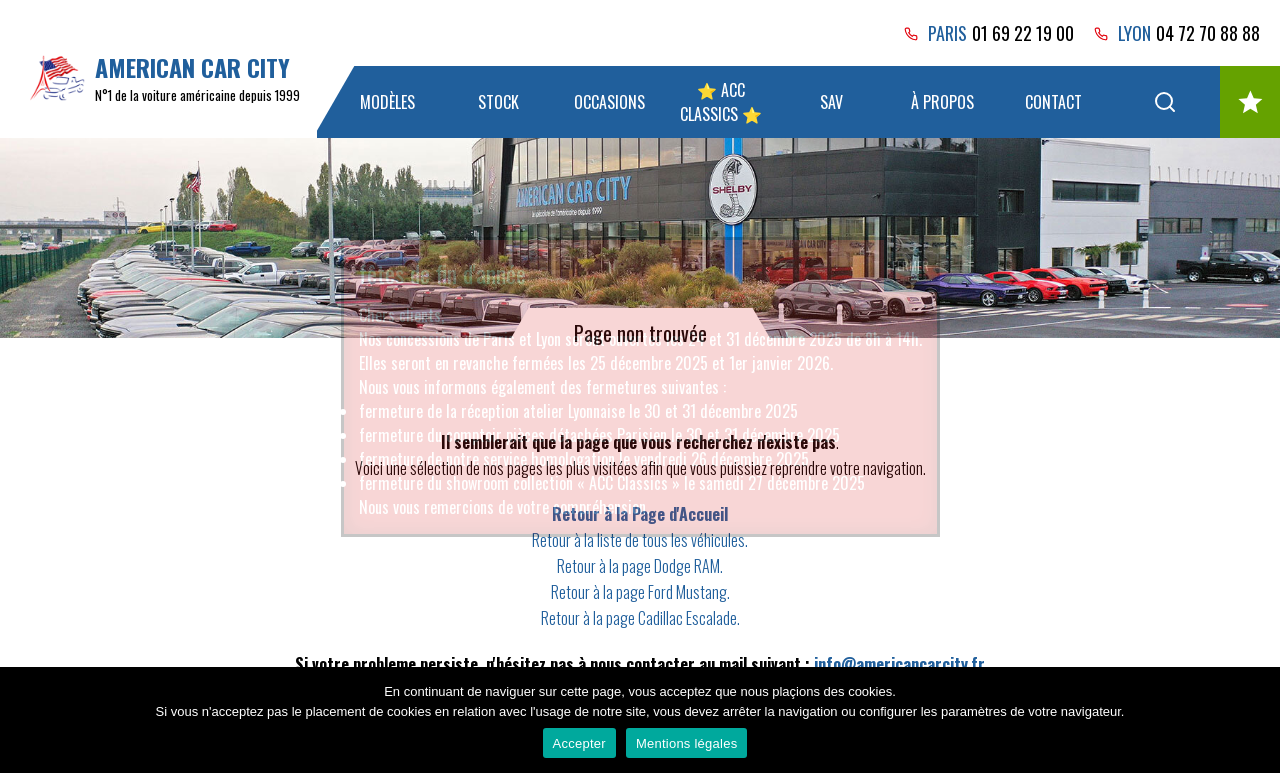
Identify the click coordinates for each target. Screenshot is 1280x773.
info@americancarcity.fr (899, 664)
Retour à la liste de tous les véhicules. (640, 540)
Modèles (387, 102)
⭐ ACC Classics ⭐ (721, 102)
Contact (1053, 102)
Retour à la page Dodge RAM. (640, 566)
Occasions (609, 102)
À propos (942, 102)
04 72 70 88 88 (1208, 33)
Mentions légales (687, 743)
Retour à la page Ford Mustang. (640, 592)
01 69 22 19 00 (1023, 33)
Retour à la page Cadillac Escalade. (640, 618)
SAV (831, 102)
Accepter (579, 743)
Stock (498, 102)
